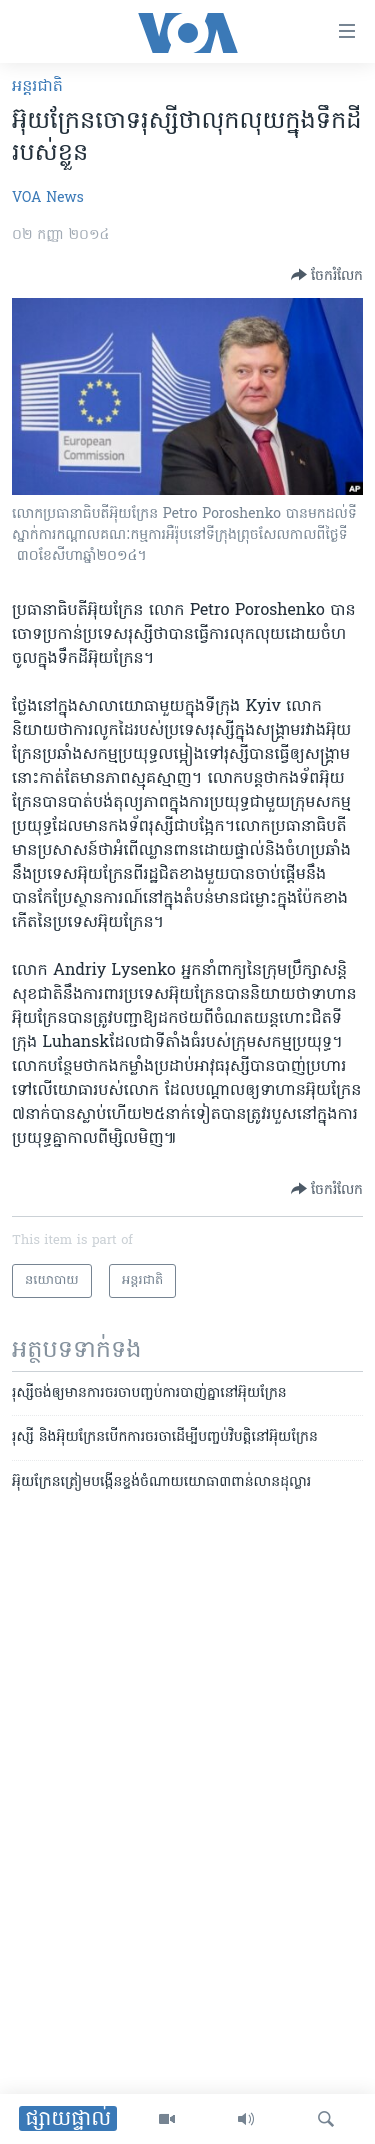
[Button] (327, 275)
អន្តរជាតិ (37, 87)
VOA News (48, 198)
